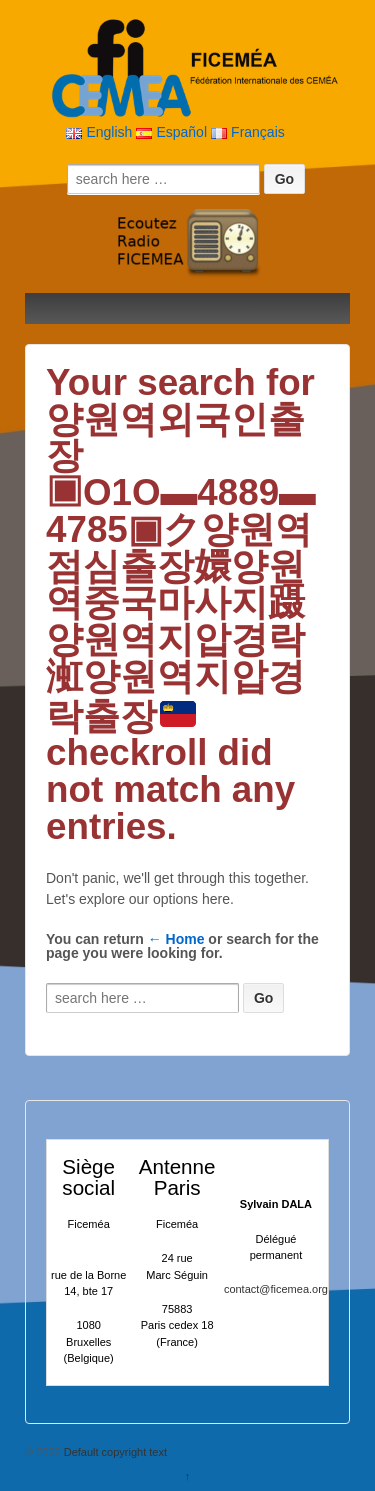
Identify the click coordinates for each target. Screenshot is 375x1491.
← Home (176, 939)
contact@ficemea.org (276, 1289)
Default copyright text (114, 1452)
